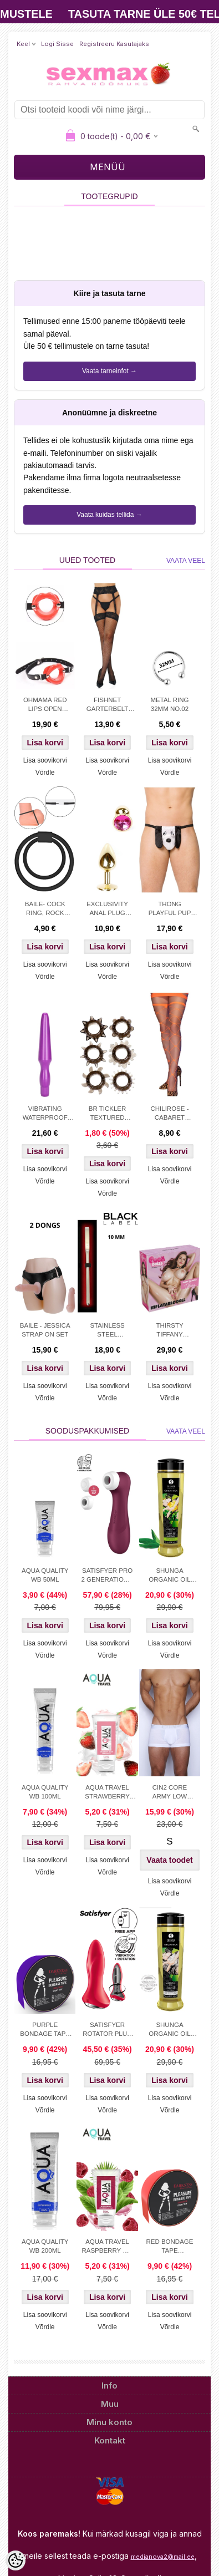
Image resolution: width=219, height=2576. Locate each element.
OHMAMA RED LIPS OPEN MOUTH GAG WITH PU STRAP (45, 705)
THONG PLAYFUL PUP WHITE (170, 909)
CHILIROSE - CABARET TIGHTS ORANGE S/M (169, 1114)
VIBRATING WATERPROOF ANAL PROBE (45, 1114)
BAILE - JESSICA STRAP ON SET (45, 1330)
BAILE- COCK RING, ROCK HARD (45, 909)
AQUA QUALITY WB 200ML (45, 2246)
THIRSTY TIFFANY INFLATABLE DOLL (169, 1331)
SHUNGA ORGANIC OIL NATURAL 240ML (170, 2030)
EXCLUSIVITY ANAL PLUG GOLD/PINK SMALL (107, 909)
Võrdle (45, 772)
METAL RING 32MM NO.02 (169, 704)
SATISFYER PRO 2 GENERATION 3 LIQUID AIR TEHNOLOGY (107, 1576)
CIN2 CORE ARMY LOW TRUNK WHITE (169, 1793)
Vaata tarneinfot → (109, 371)
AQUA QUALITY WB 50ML (45, 1575)
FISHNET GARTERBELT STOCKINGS (107, 705)
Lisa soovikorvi (45, 760)
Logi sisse (57, 44)
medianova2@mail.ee (163, 2556)
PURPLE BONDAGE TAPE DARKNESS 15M (45, 2030)
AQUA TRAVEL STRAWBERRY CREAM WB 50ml (107, 1793)
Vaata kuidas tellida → (109, 515)
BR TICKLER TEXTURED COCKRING (107, 1114)
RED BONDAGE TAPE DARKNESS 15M (170, 2247)
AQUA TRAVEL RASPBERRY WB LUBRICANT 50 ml (107, 2247)
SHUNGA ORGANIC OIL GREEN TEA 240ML (169, 1576)
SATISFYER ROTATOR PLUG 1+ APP (107, 2030)
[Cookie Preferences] (16, 2560)
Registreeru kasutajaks (114, 44)
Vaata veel (185, 561)
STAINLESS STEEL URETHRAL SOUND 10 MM (107, 1331)
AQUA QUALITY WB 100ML (45, 1792)
